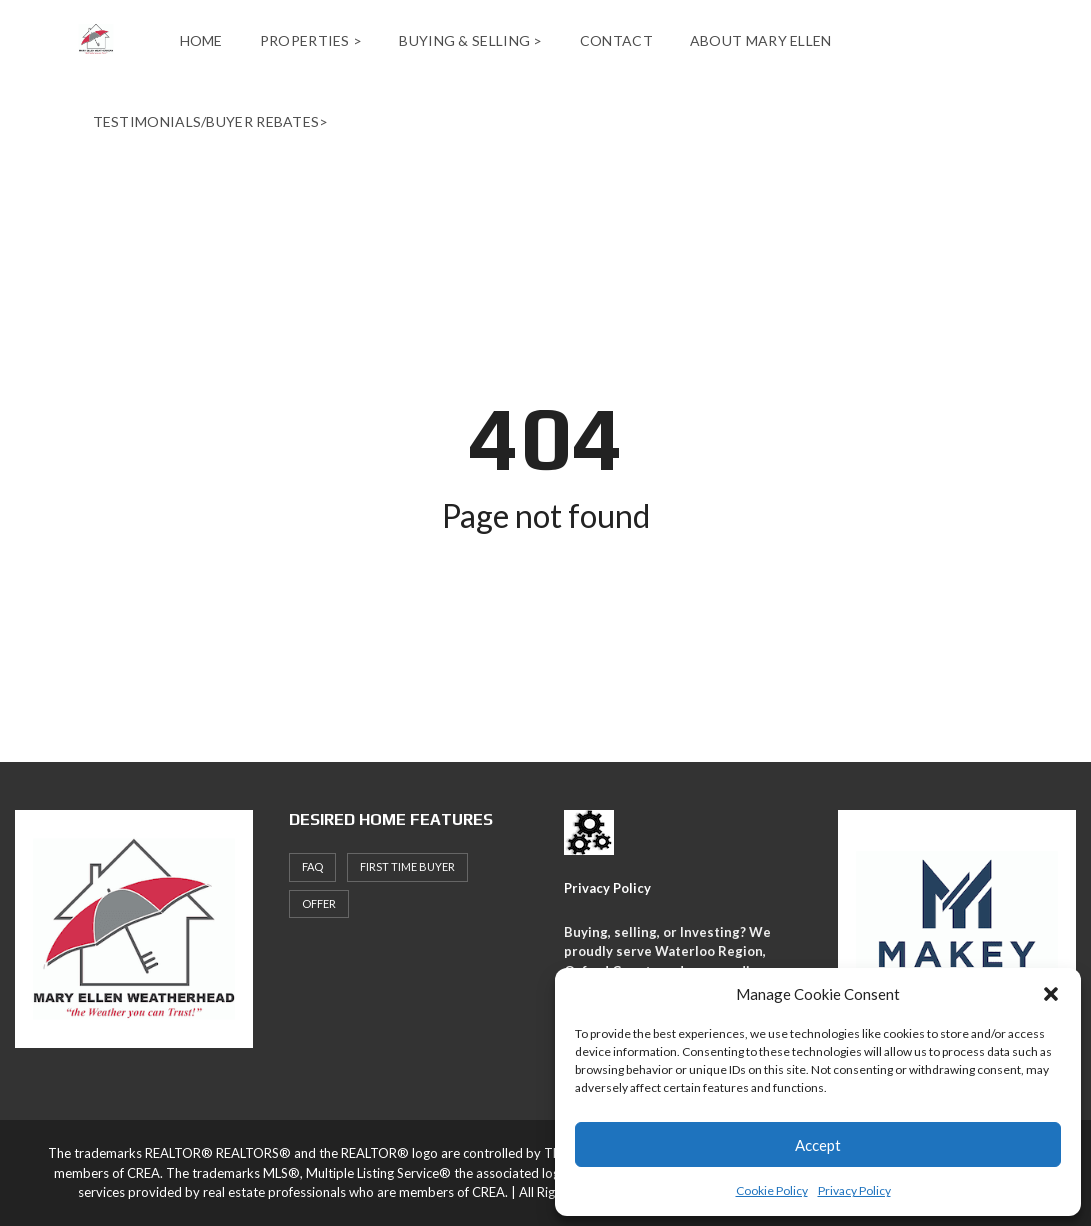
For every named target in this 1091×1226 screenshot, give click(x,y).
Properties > (311, 40)
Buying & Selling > (470, 40)
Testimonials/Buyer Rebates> (211, 121)
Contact (616, 40)
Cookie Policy (772, 1190)
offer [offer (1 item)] (319, 903)
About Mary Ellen (761, 40)
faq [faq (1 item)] (312, 866)
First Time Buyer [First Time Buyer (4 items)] (407, 866)
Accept (818, 1145)
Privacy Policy (854, 1190)
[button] (1051, 994)
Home (201, 40)
